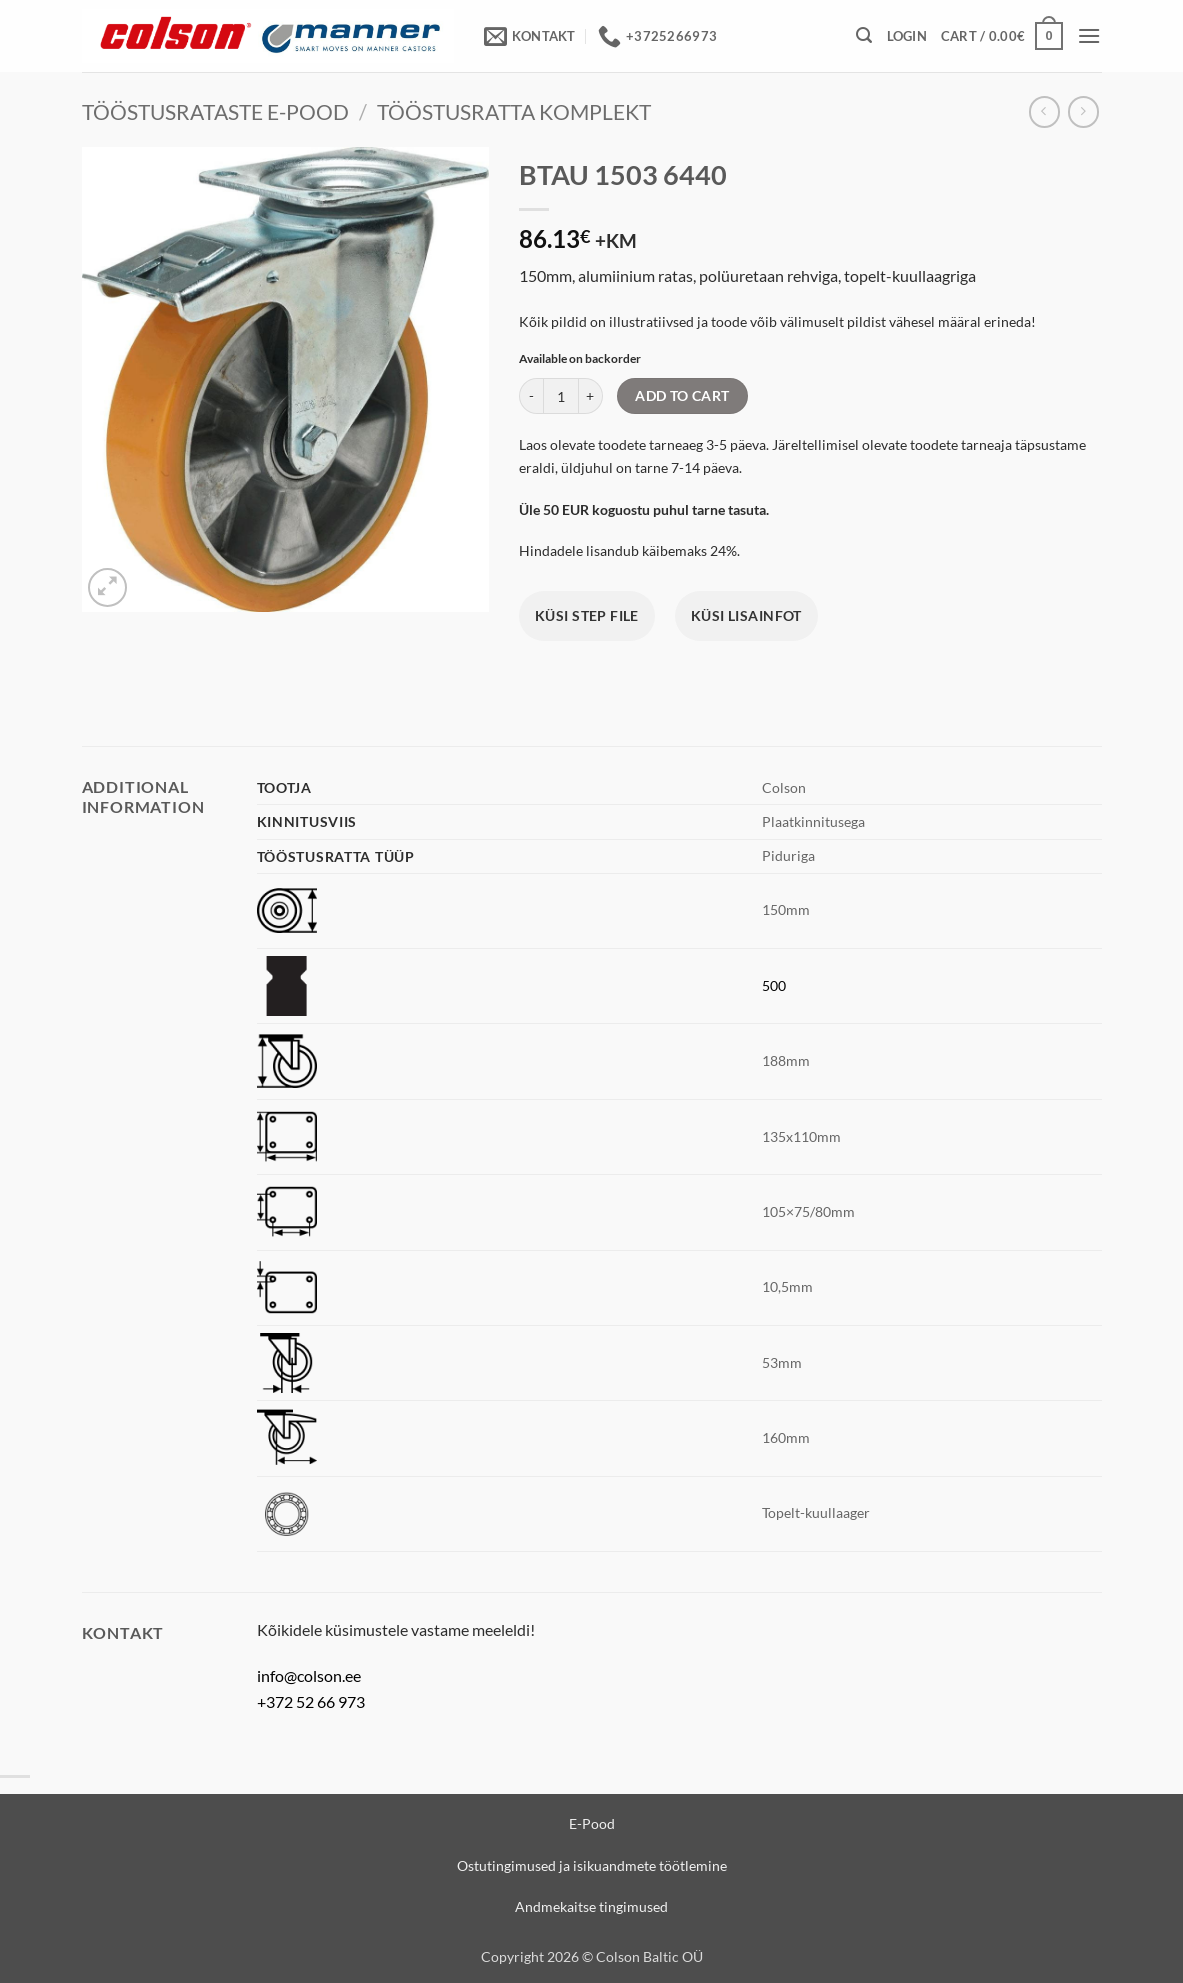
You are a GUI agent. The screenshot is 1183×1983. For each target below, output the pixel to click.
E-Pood (592, 1823)
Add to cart (682, 395)
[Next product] (1044, 111)
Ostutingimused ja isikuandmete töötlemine (592, 1865)
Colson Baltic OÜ (649, 1956)
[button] (864, 35)
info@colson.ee (309, 1675)
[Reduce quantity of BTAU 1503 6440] (531, 396)
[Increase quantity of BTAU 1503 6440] (591, 396)
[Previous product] (1083, 111)
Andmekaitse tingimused (591, 1906)
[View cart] (1002, 36)
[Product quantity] (561, 396)
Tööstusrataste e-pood (215, 111)
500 (774, 985)
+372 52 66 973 (311, 1701)
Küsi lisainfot (746, 615)
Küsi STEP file (587, 615)
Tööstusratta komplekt (514, 111)
